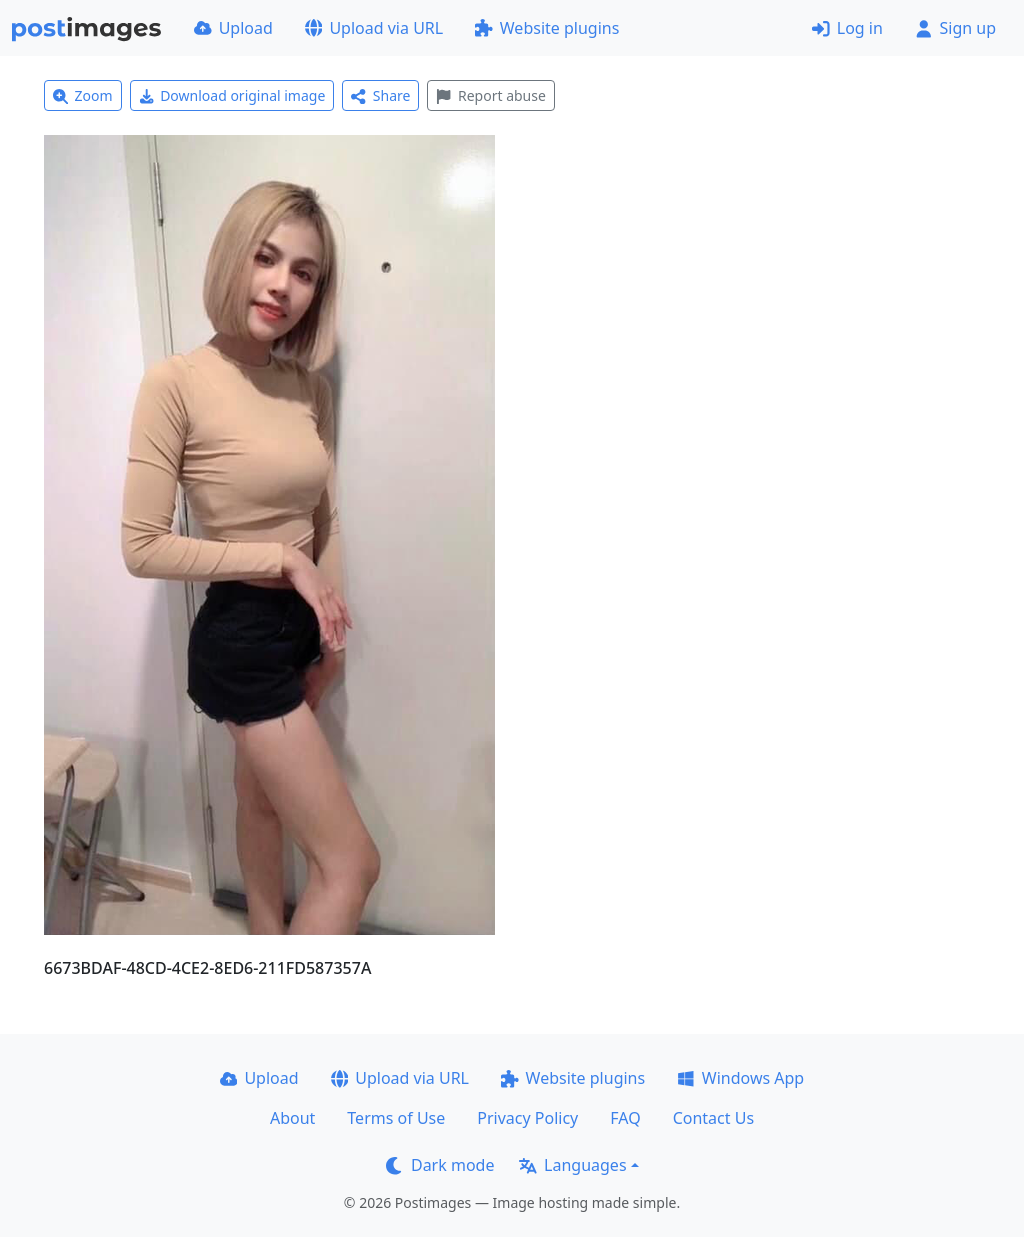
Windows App (740, 1078)
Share (380, 95)
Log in (847, 28)
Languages (572, 1165)
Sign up (955, 28)
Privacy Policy (527, 1118)
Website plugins (547, 28)
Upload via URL (374, 28)
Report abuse (490, 95)
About (292, 1118)
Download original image (232, 95)
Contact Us (713, 1118)
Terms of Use (396, 1118)
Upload (233, 28)
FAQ (625, 1118)
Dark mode (440, 1165)
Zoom (83, 95)
